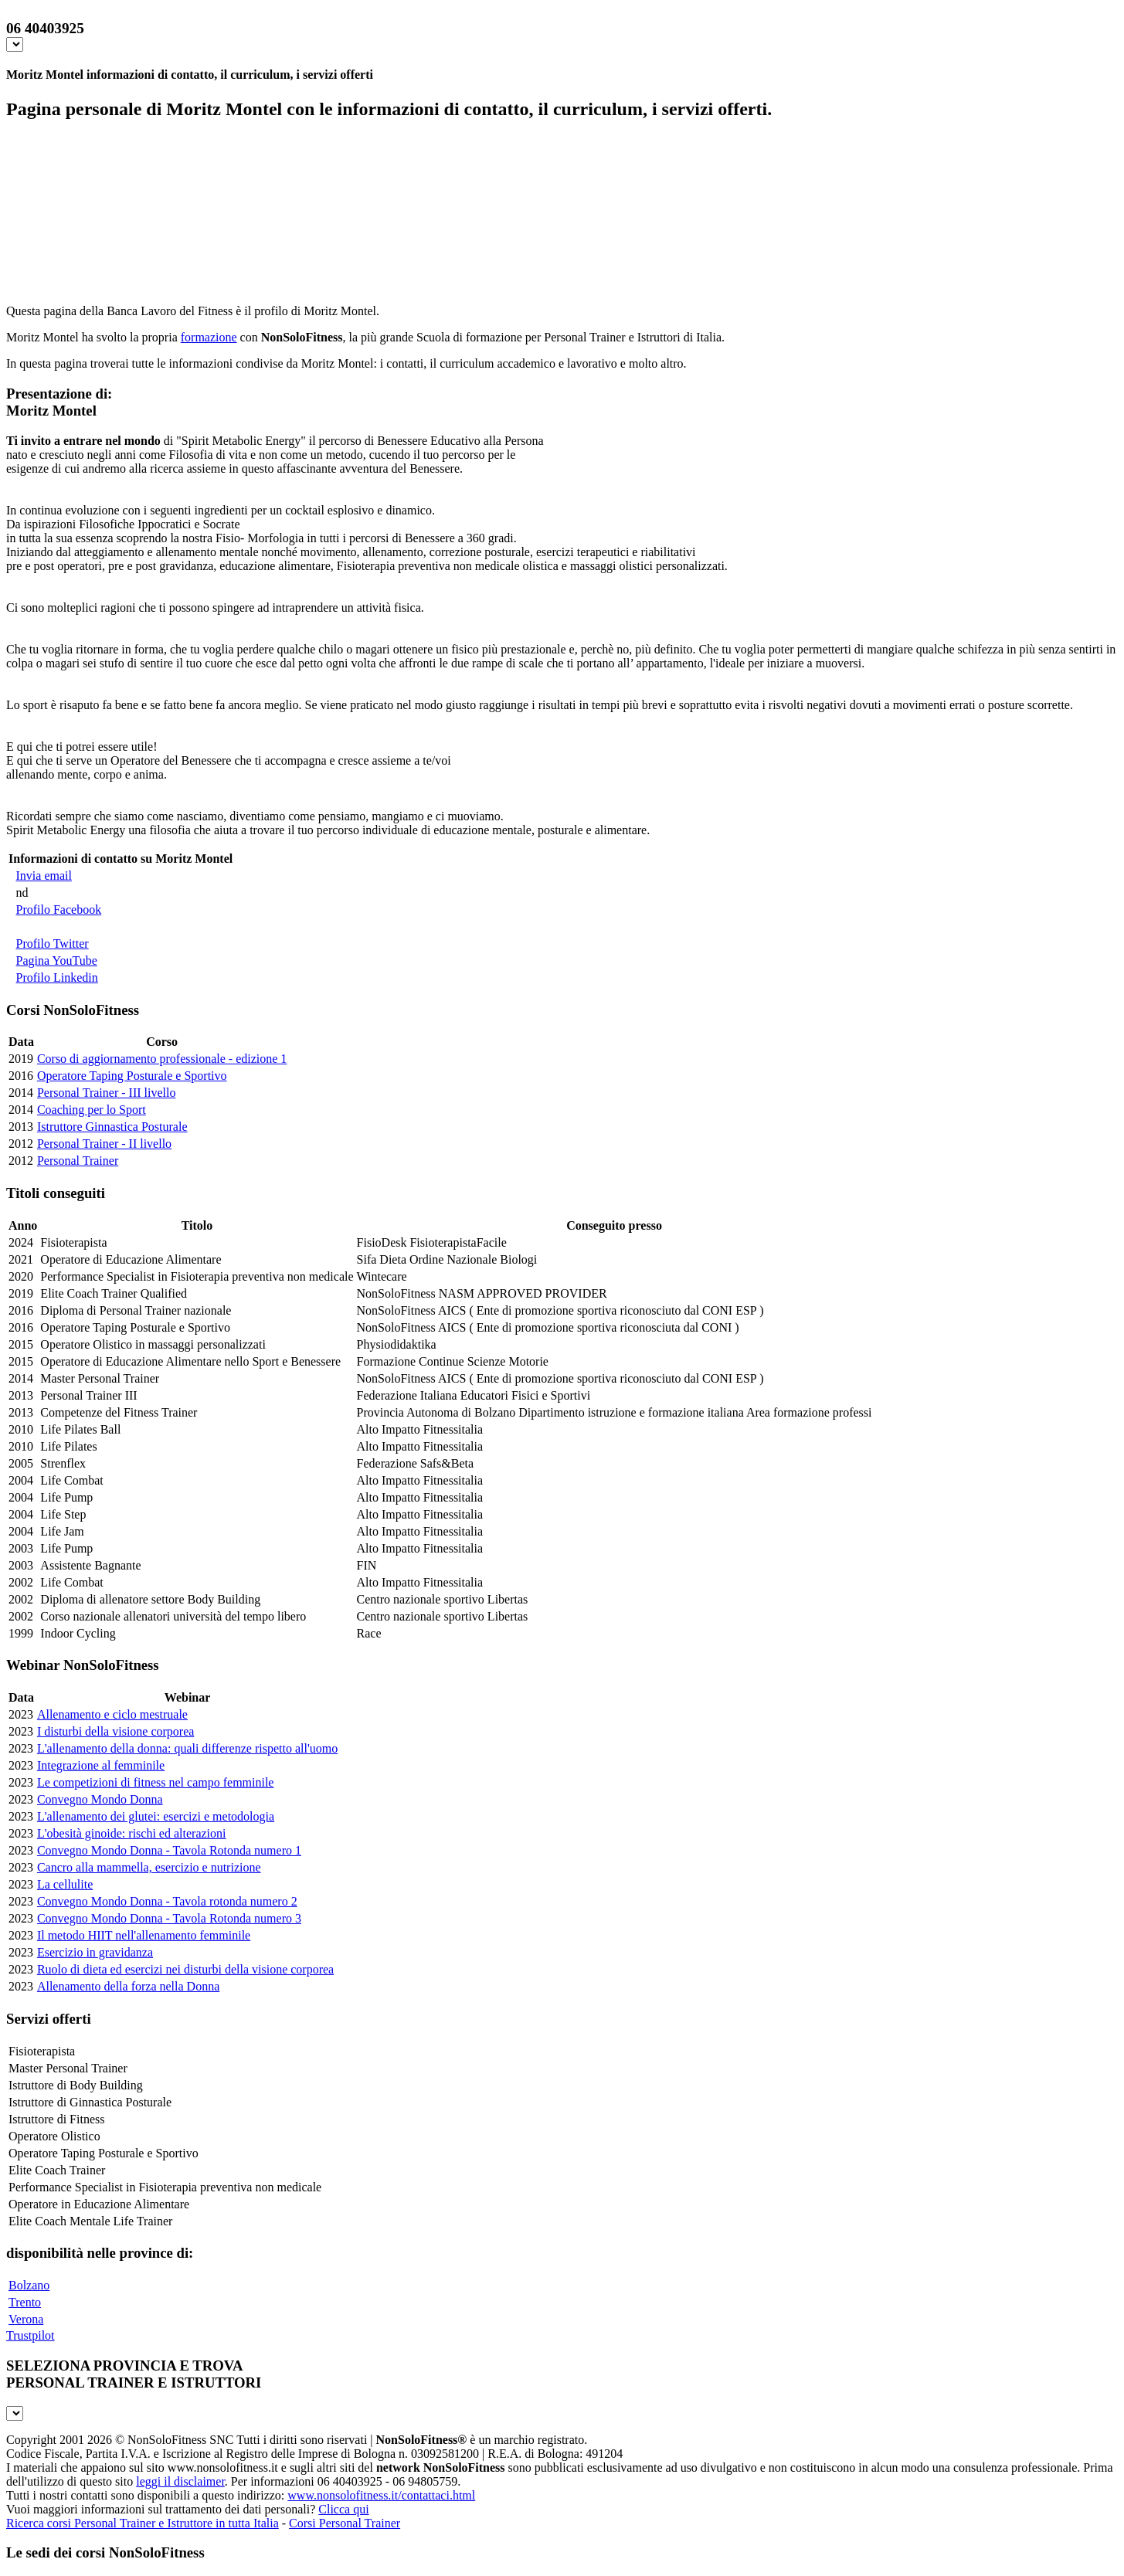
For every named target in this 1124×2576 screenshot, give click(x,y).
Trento (24, 2302)
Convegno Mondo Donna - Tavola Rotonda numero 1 (169, 1850)
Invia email (44, 875)
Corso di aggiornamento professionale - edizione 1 (162, 1058)
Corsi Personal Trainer (344, 2523)
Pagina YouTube (56, 960)
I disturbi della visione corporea (116, 1731)
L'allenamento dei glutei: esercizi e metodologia (155, 1816)
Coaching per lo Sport (91, 1109)
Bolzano (28, 2285)
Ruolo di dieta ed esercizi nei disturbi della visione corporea (185, 1969)
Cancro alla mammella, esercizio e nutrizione (149, 1867)
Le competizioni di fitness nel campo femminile (155, 1782)
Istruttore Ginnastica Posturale (112, 1126)
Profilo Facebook (59, 909)
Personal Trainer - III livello (106, 1092)
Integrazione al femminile (101, 1765)
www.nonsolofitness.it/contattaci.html (381, 2495)
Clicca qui (343, 2509)
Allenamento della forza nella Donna (128, 1986)
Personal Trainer (77, 1160)
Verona (25, 2319)
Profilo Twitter (52, 943)
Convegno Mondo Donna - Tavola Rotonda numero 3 (169, 1918)
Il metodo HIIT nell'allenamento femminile (143, 1935)
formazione (209, 337)
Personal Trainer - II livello (104, 1143)
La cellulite (65, 1884)
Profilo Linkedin (57, 977)
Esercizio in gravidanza (95, 1952)
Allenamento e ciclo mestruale (112, 1714)
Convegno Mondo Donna (100, 1799)
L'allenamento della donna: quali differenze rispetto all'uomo (187, 1748)
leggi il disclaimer (180, 2481)
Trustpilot (30, 2335)
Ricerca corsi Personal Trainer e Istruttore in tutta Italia (142, 2523)
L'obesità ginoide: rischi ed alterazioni (131, 1833)
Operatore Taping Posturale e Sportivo (132, 1075)
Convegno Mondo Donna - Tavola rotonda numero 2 (167, 1901)
